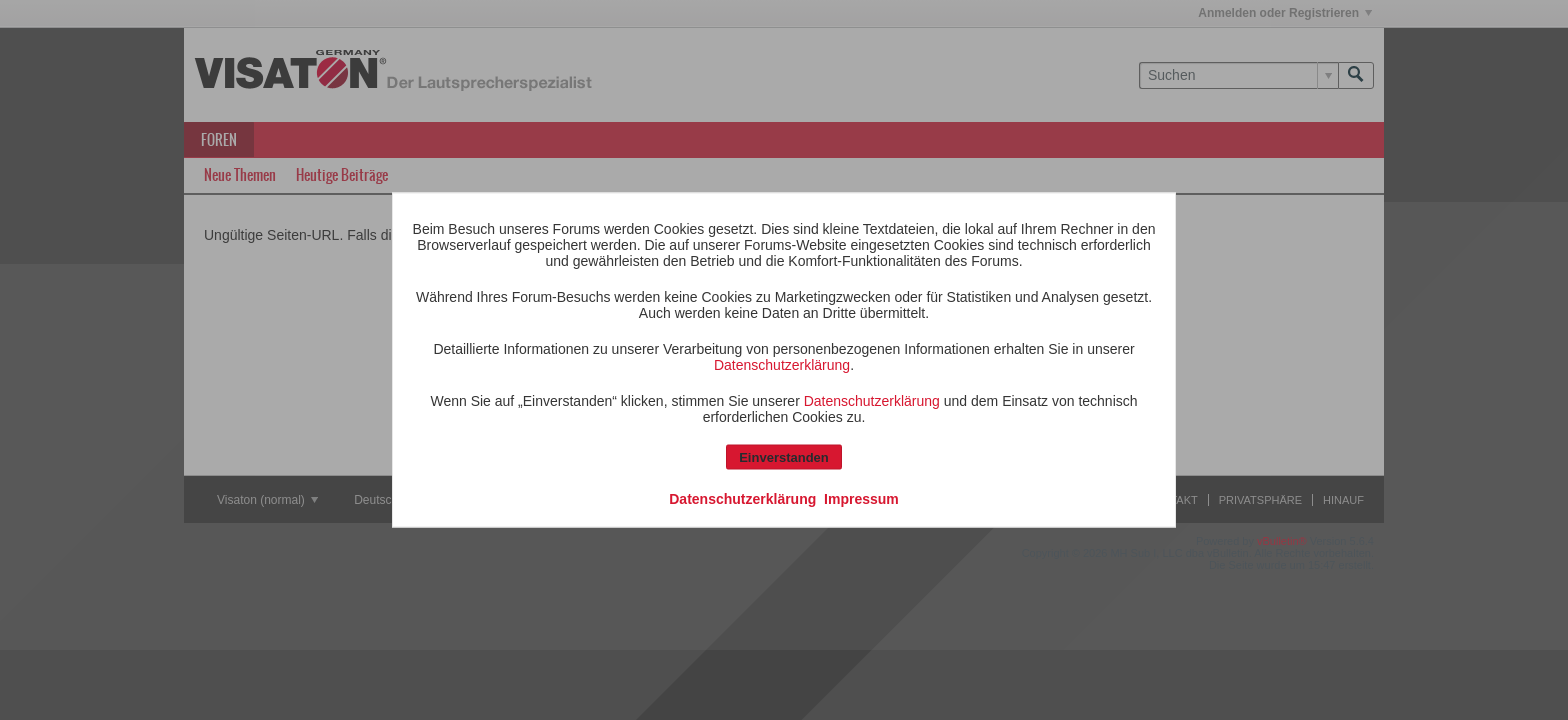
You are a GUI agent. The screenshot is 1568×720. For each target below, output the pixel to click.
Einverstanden (784, 457)
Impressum (861, 499)
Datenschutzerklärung (782, 365)
